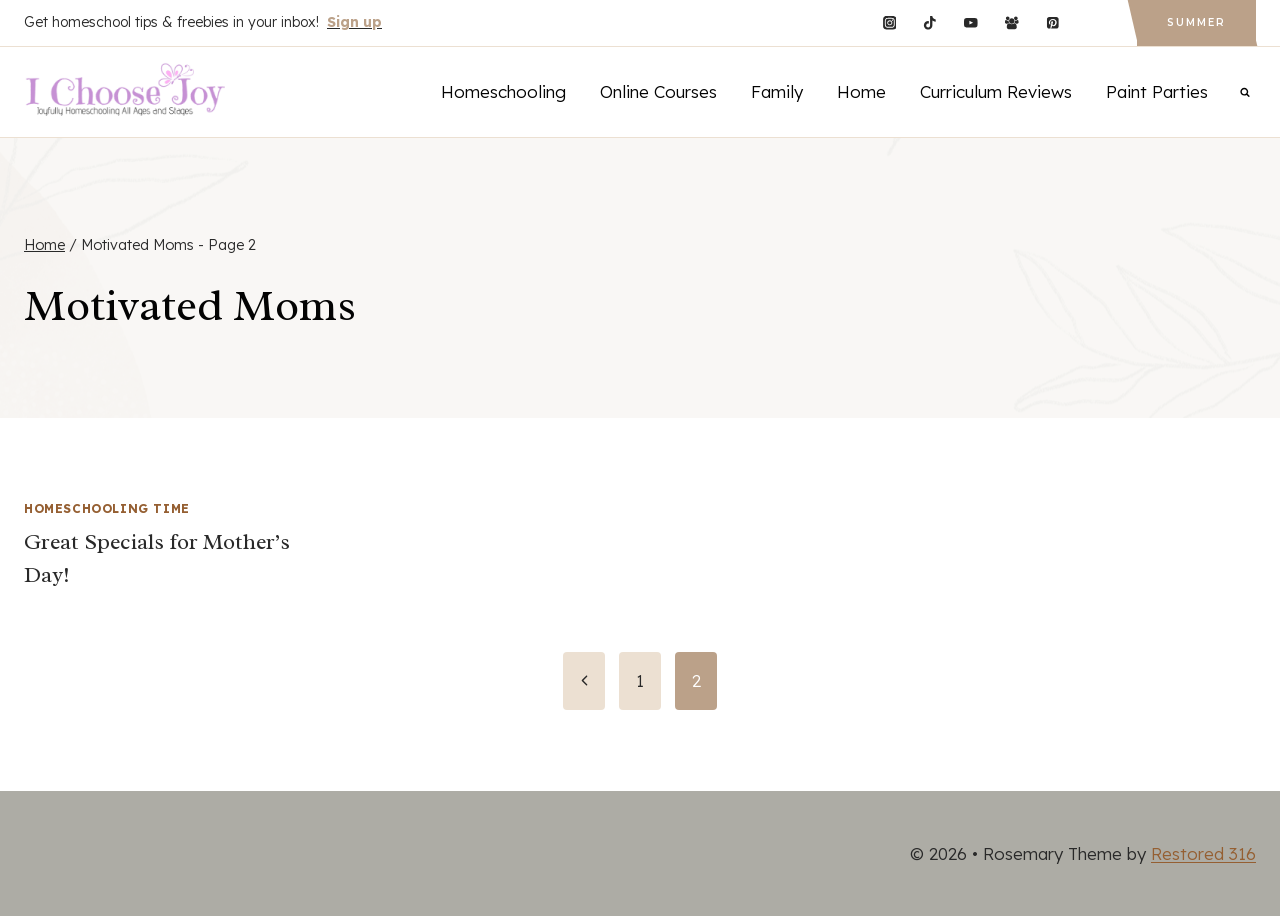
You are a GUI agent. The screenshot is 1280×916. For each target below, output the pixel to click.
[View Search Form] (1245, 92)
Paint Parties (1157, 91)
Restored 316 (1203, 853)
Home (861, 91)
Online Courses (658, 91)
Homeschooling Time (107, 508)
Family (777, 91)
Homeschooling (503, 91)
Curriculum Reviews (996, 91)
